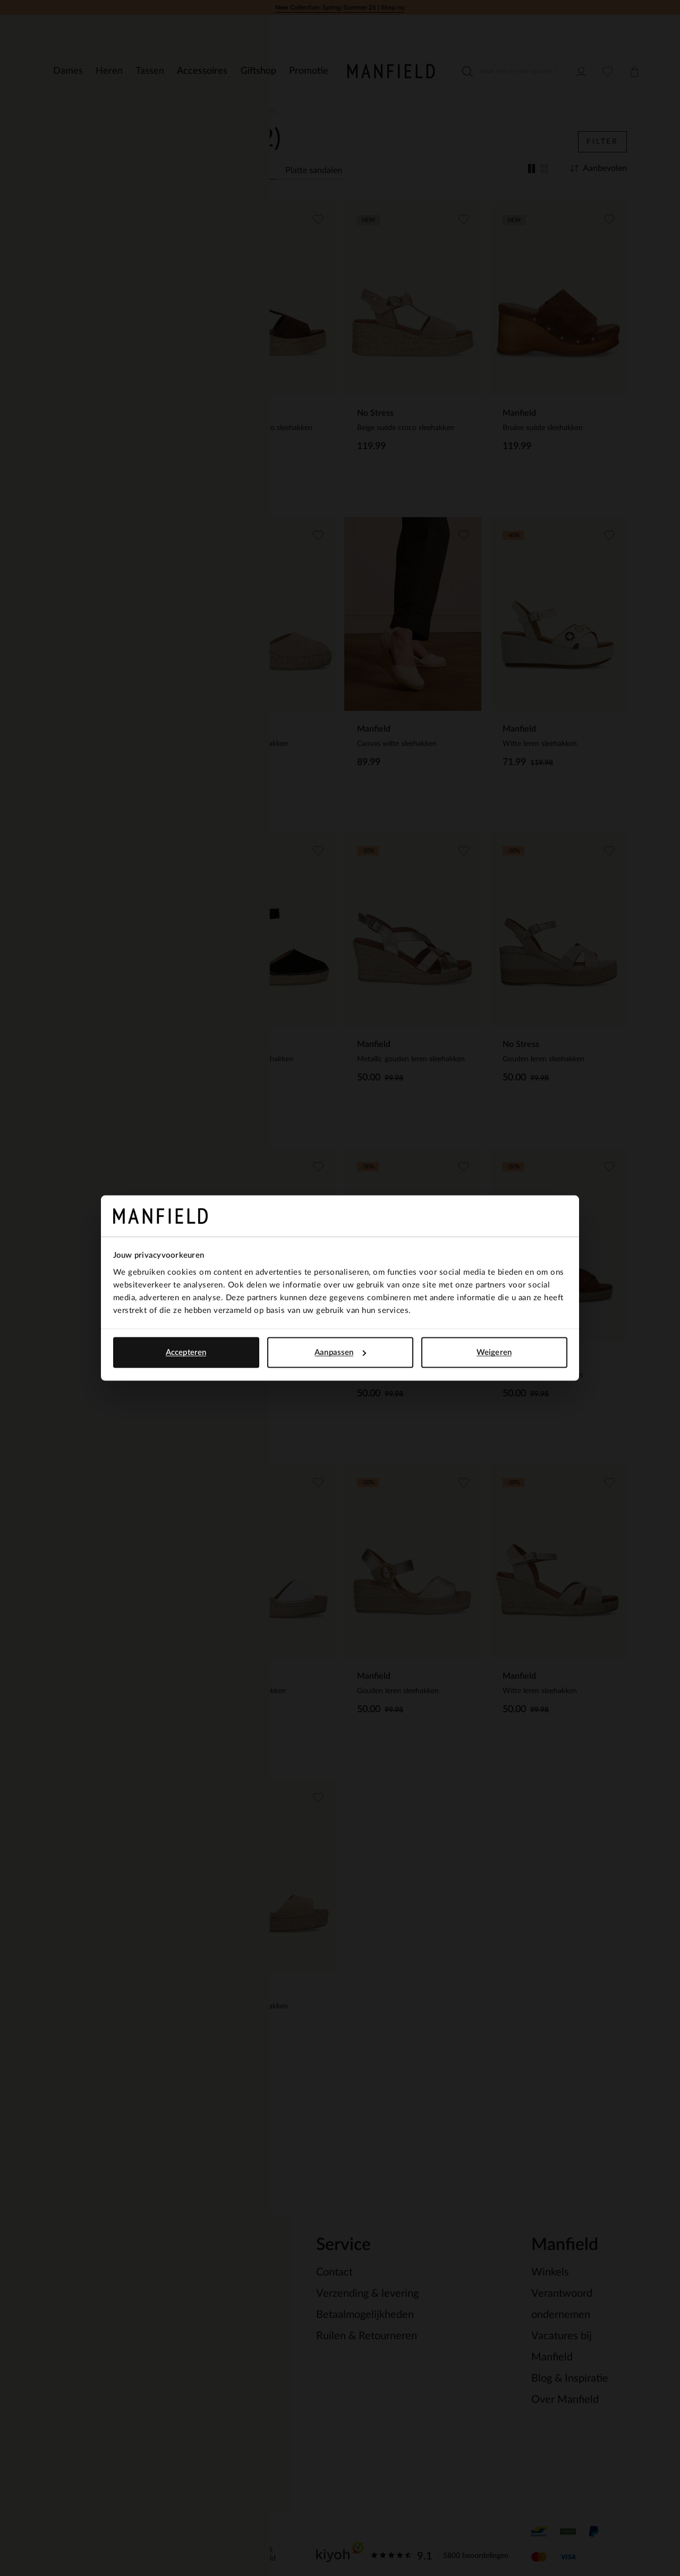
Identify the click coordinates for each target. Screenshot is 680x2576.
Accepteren (186, 1352)
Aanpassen (340, 1352)
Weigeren (494, 1352)
